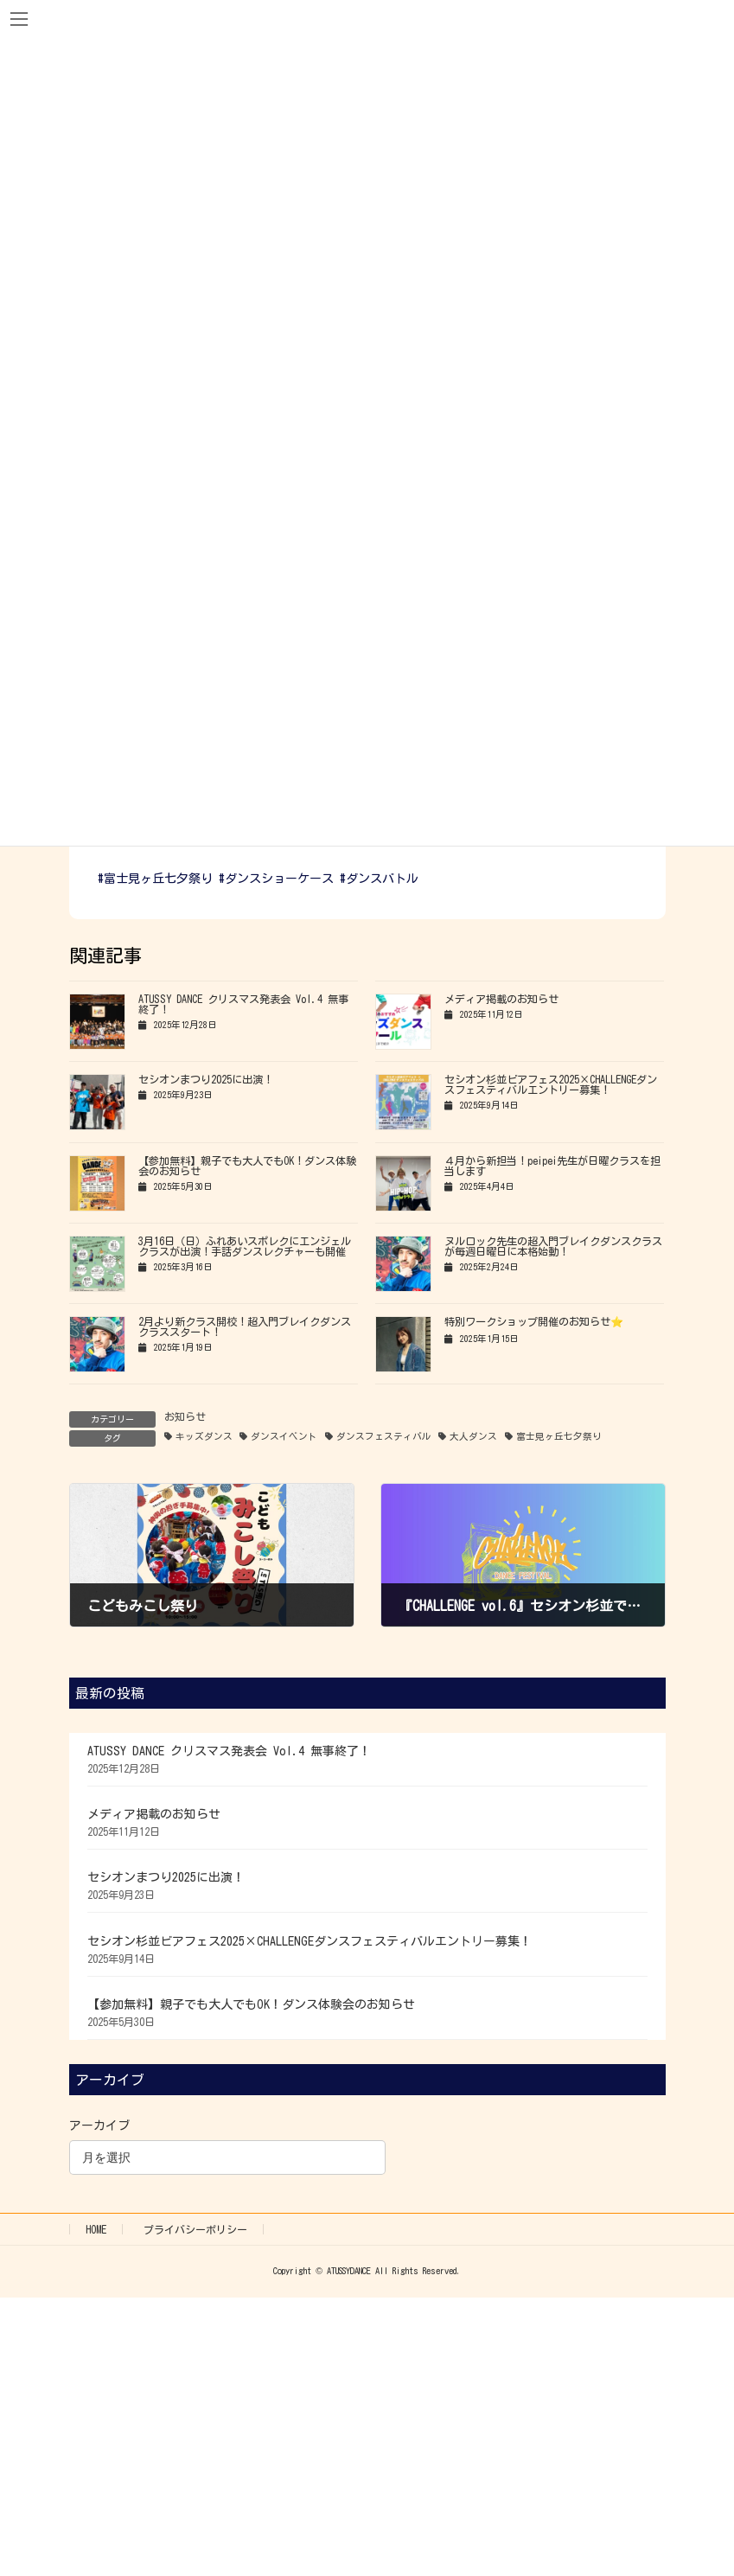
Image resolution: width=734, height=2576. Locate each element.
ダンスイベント (284, 1436)
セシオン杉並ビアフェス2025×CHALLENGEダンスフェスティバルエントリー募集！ (550, 1084)
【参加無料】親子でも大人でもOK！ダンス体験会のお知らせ (251, 2004)
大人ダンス (473, 1436)
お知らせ (185, 1416)
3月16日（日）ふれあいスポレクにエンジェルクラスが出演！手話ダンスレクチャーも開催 (244, 1246)
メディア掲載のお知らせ (501, 999)
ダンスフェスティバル (383, 1436)
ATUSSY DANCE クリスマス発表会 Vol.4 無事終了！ (229, 1751)
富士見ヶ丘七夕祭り (559, 1436)
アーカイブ (99, 2125)
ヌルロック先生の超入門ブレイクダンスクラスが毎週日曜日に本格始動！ (553, 1246)
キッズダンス (204, 1436)
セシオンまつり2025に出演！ (205, 1079)
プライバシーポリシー (195, 2229)
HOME (96, 2229)
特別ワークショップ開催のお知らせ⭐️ (533, 1321)
